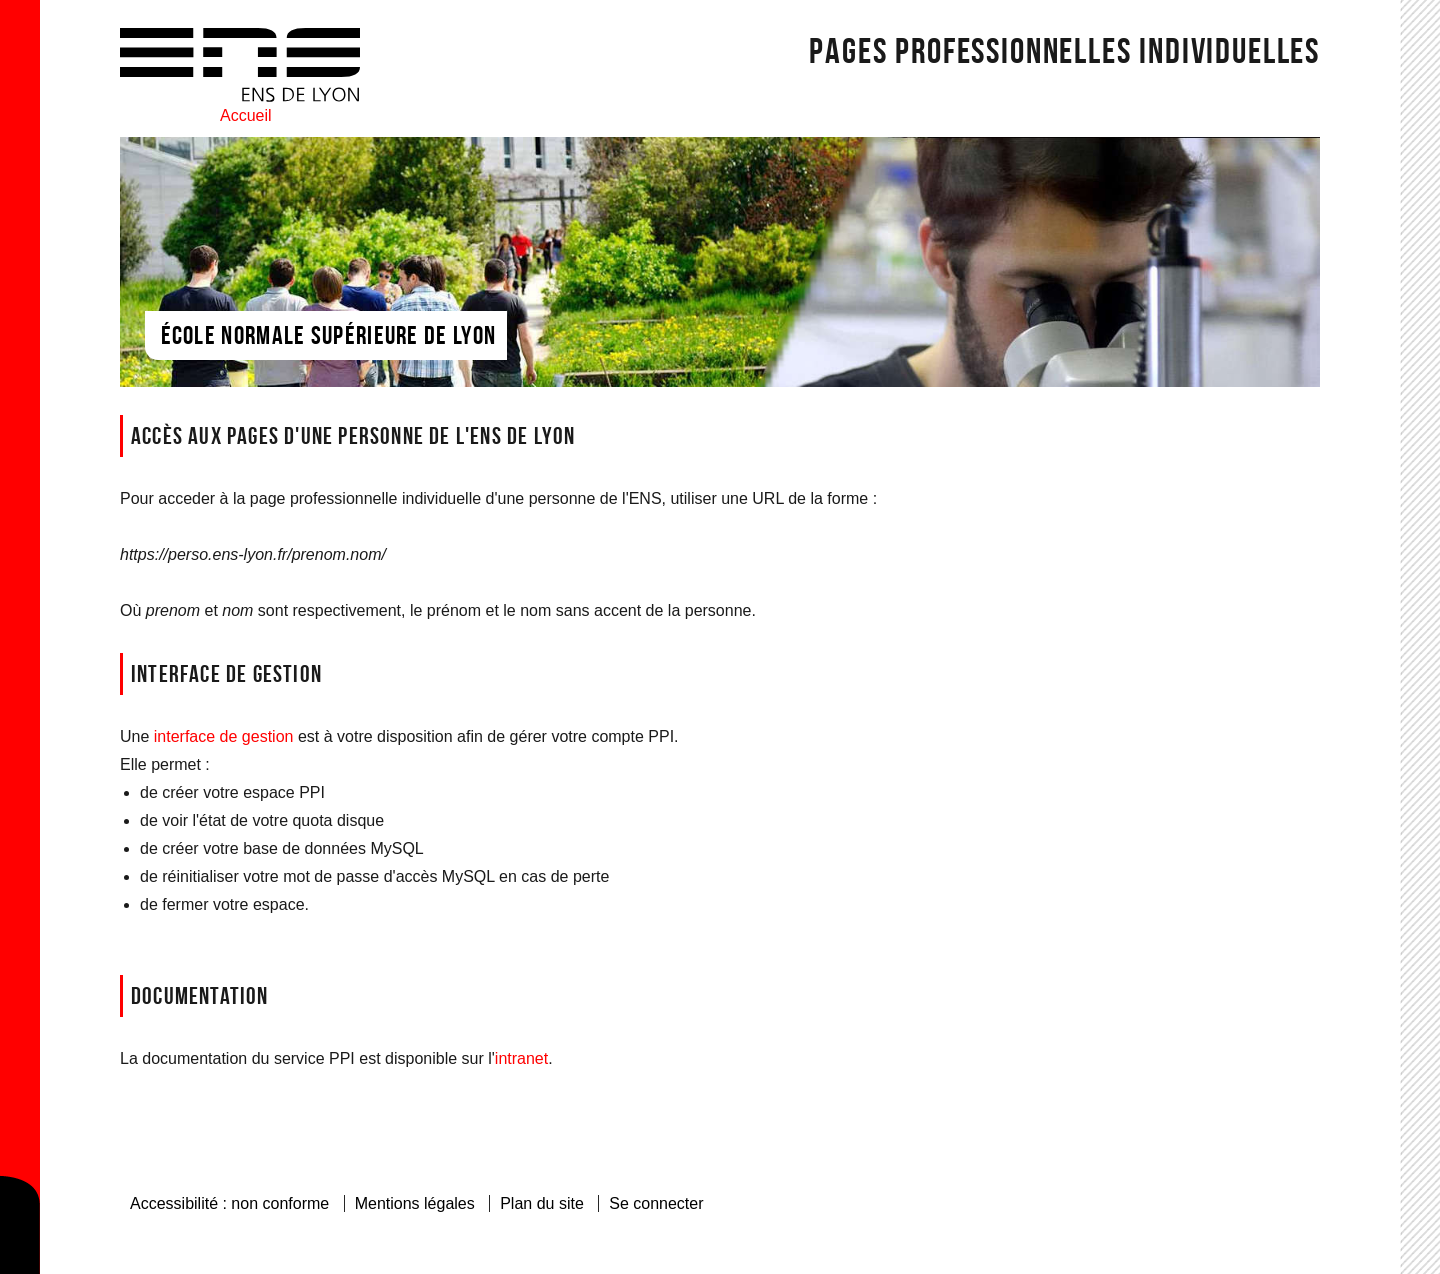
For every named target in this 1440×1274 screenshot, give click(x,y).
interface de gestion (224, 736)
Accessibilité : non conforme (229, 1203)
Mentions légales (415, 1203)
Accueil (246, 115)
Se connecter (656, 1203)
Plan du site (542, 1203)
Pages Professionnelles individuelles (1064, 50)
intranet (521, 1058)
